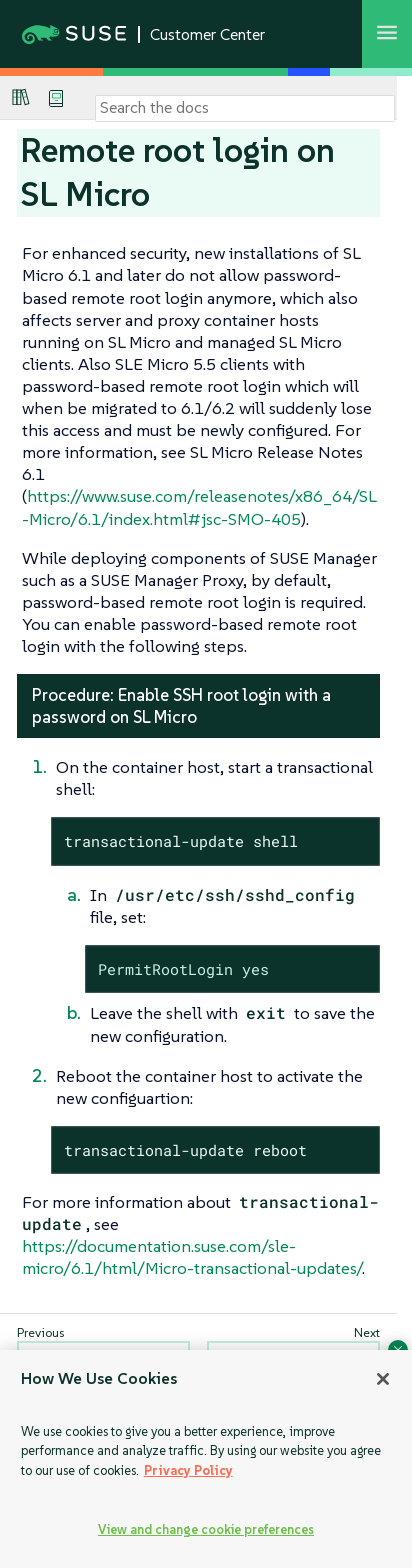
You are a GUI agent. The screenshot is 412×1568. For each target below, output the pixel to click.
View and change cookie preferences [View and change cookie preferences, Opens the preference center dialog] (206, 1529)
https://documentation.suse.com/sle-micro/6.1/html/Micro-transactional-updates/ (192, 1257)
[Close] (383, 1379)
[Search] (245, 108)
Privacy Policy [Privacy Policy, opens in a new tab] (188, 1470)
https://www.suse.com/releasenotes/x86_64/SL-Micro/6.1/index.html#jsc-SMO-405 (199, 507)
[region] (206, 1459)
